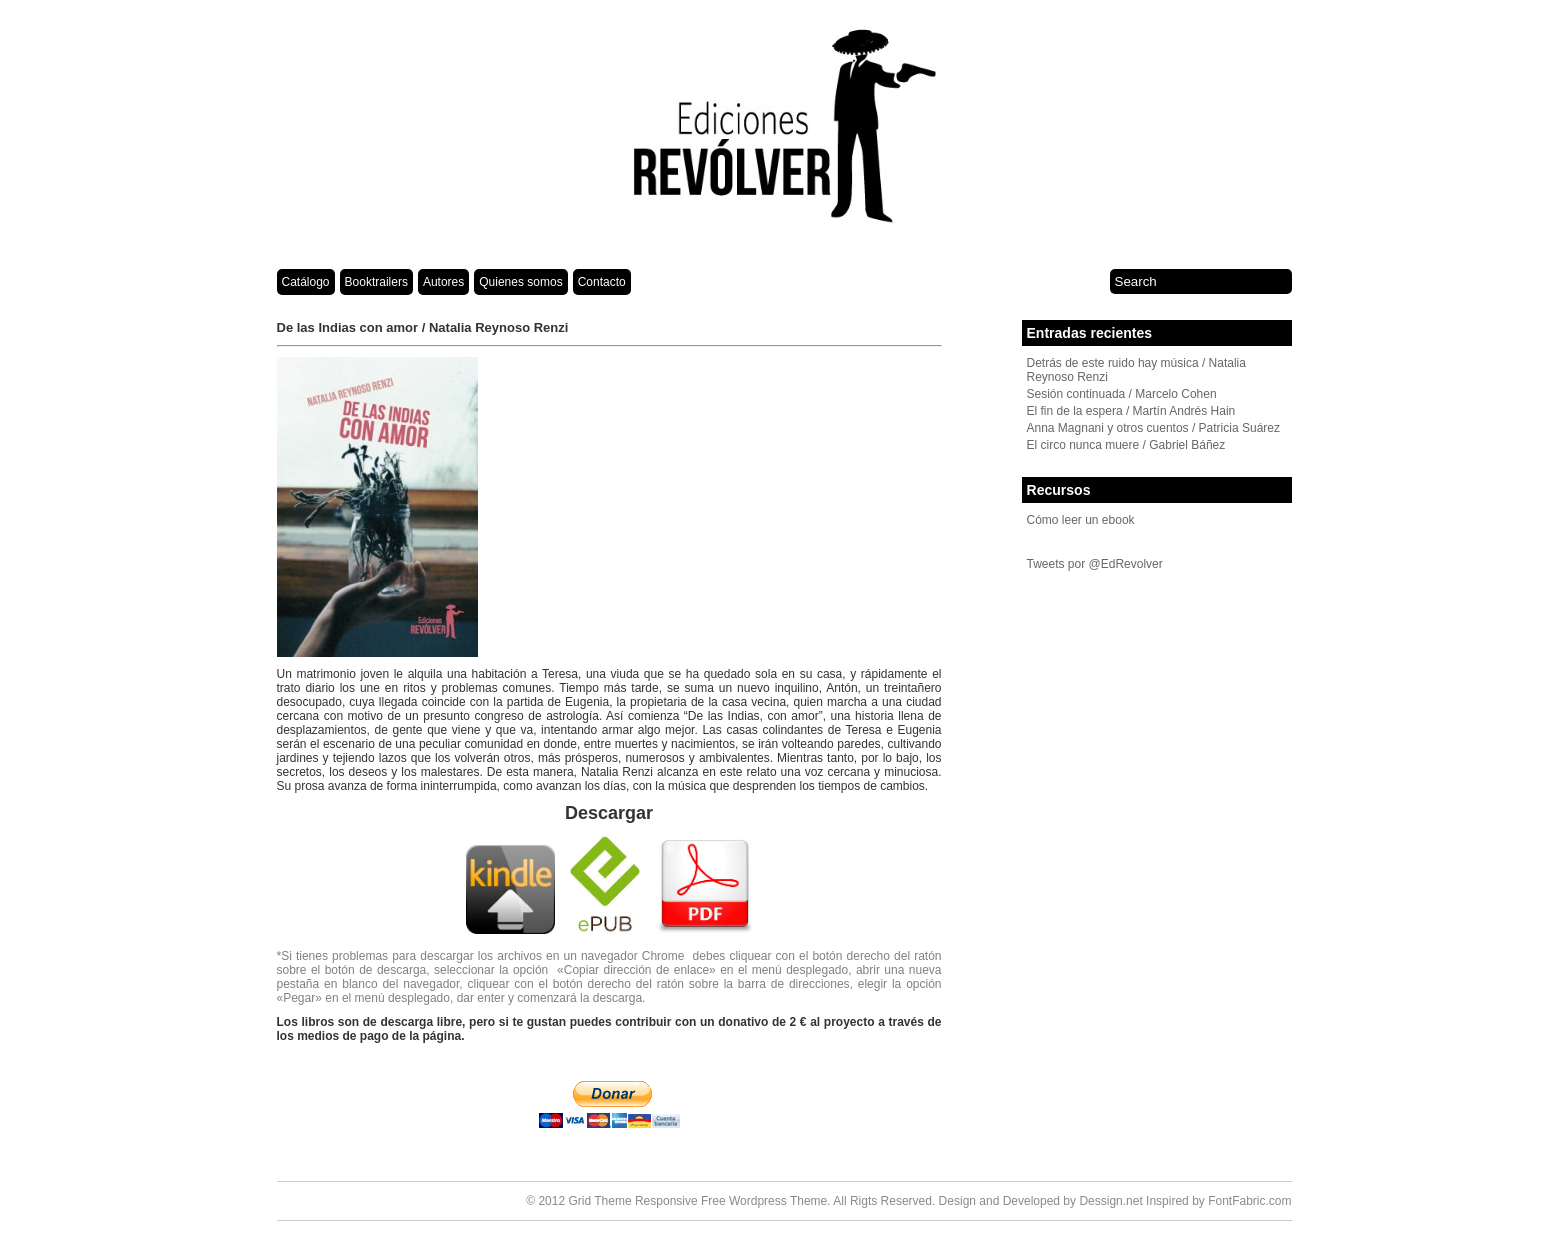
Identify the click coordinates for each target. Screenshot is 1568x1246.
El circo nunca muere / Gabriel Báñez (1126, 445)
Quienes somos (520, 282)
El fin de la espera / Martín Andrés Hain (1131, 411)
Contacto (602, 282)
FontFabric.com (1249, 1201)
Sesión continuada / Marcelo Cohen (1122, 394)
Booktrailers (376, 282)
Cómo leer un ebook (1081, 520)
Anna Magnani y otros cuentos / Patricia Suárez (1153, 428)
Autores (443, 282)
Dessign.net (1110, 1201)
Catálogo (306, 282)
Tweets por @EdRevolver (1095, 564)
